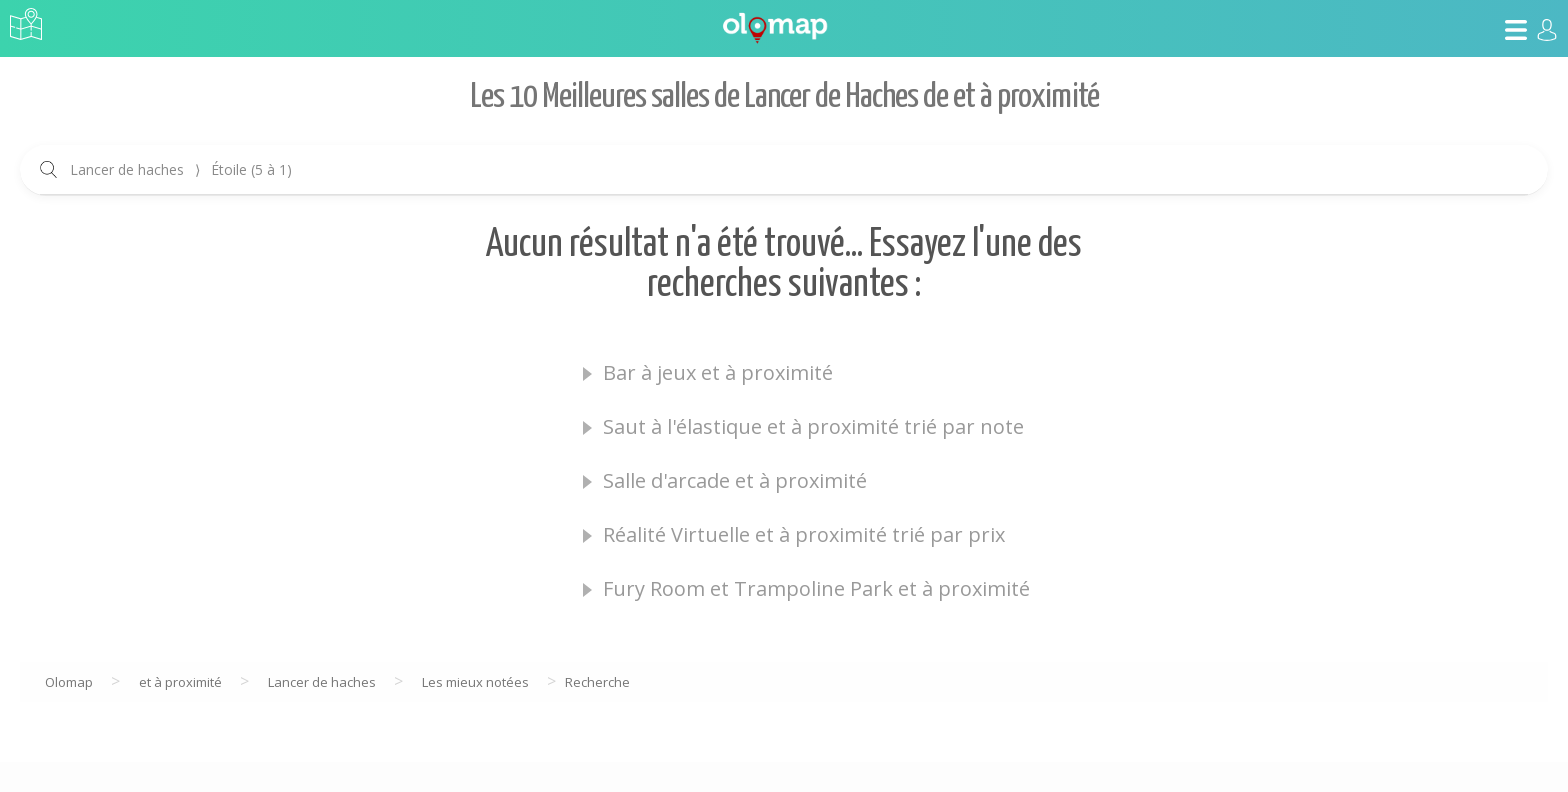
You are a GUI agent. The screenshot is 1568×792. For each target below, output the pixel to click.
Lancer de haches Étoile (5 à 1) (181, 169)
